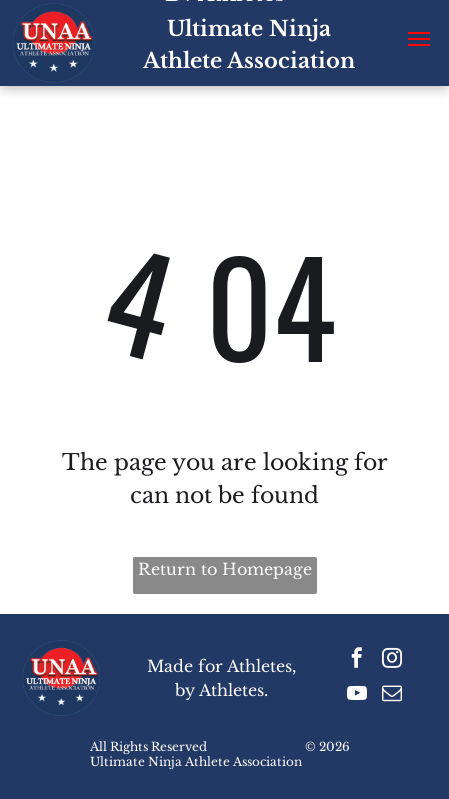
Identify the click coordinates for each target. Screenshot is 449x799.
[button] (419, 39)
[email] (392, 695)
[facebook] (357, 660)
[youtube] (357, 695)
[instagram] (392, 660)
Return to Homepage (225, 569)
